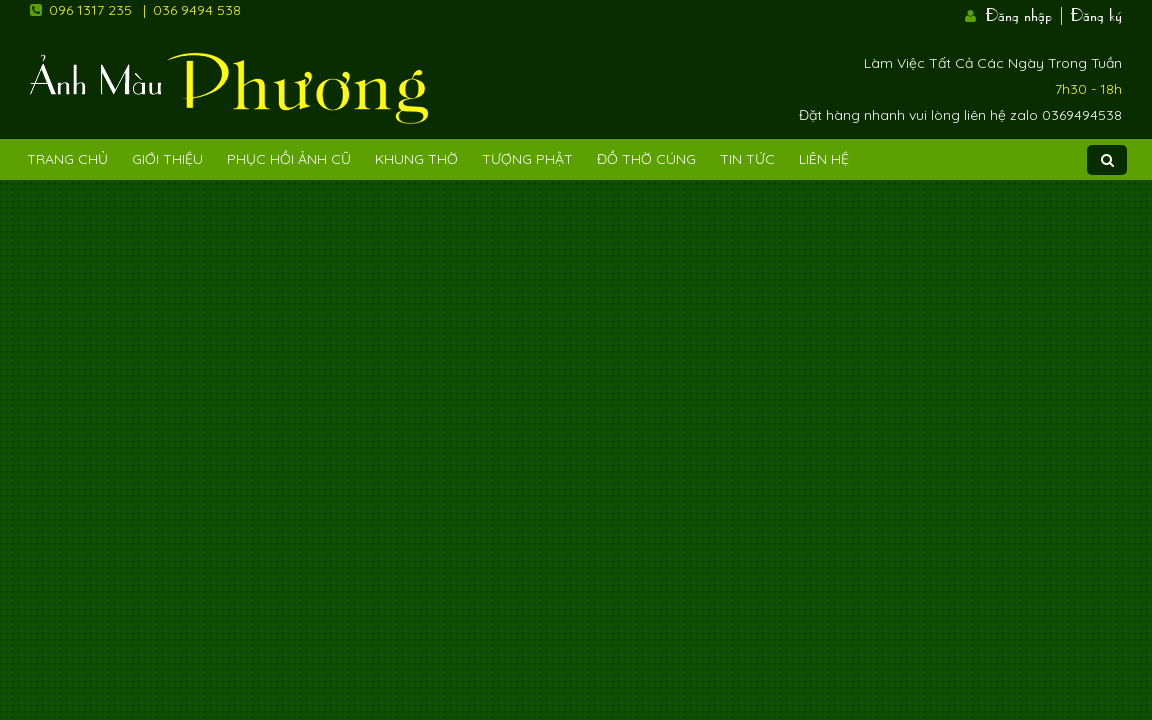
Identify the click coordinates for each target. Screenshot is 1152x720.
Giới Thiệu (167, 159)
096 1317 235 (90, 10)
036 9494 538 (197, 10)
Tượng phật (527, 159)
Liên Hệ (824, 159)
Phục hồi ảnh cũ (289, 159)
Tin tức (747, 159)
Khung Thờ (416, 159)
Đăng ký (1096, 13)
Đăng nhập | (1026, 13)
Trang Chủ (67, 159)
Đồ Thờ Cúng (646, 159)
